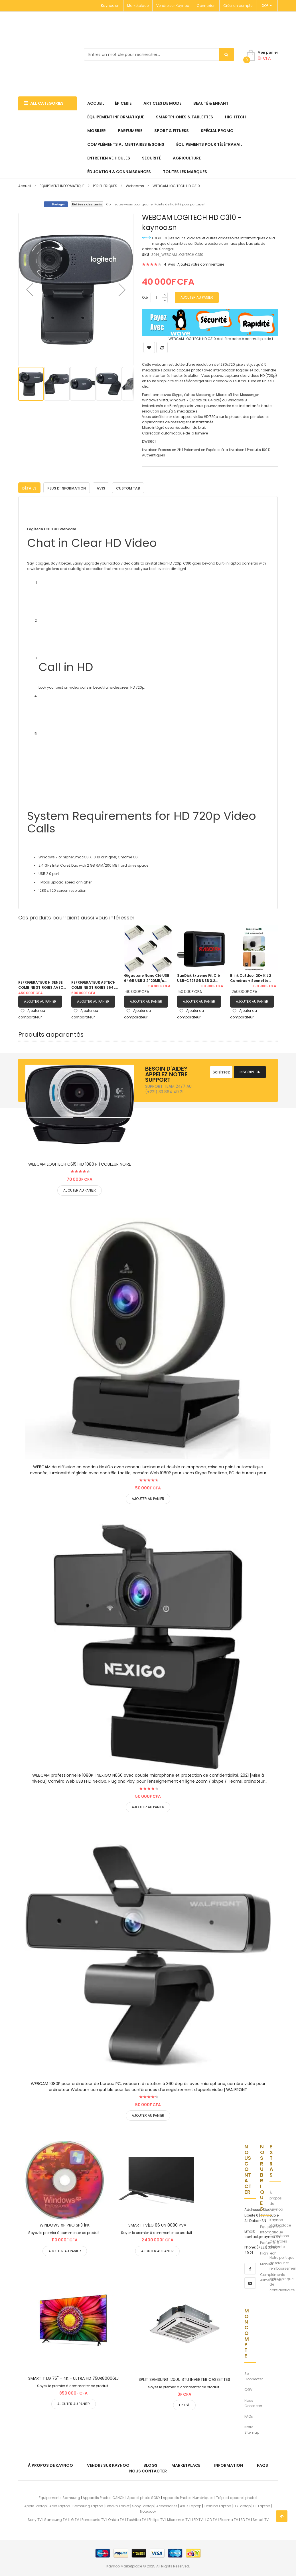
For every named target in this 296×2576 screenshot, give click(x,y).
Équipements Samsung (59, 2496)
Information (228, 2464)
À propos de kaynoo (50, 2464)
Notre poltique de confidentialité (282, 2283)
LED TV (197, 2518)
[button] (29, 289)
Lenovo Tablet (117, 2504)
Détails (29, 487)
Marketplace (138, 5)
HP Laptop (261, 2504)
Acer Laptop (59, 2504)
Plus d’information (66, 487)
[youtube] (250, 2281)
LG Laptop (242, 2504)
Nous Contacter (253, 2402)
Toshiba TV (136, 2518)
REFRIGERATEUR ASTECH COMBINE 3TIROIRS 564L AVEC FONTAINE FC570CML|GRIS (93, 984)
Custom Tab (128, 487)
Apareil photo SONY (143, 2496)
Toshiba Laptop (217, 2504)
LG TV (74, 2518)
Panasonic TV (94, 2518)
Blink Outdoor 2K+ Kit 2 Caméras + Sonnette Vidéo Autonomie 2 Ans (251, 977)
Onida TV (116, 2518)
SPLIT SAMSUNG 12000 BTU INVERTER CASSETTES (184, 2378)
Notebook (148, 2510)
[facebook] (250, 2267)
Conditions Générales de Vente (279, 2240)
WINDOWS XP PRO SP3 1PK (65, 2224)
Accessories (166, 2504)
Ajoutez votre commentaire (200, 264)
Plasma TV (229, 2518)
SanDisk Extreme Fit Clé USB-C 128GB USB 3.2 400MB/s (198, 977)
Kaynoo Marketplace (280, 2221)
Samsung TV (55, 2518)
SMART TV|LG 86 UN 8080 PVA (157, 2224)
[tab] (29, 486)
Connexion (206, 5)
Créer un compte (237, 5)
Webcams (135, 185)
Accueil (24, 185)
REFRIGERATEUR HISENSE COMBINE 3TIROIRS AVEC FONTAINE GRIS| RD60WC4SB (40, 984)
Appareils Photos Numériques (188, 2496)
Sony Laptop (143, 2504)
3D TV (245, 2518)
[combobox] (159, 54)
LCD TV (211, 2518)
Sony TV (35, 2518)
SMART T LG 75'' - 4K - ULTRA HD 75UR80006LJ (73, 2377)
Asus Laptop (190, 2504)
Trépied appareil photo (236, 2496)
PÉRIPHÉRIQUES (105, 185)
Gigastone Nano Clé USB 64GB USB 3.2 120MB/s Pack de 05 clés (146, 977)
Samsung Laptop (87, 2504)
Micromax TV (178, 2518)
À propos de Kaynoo (276, 2200)
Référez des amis (87, 204)
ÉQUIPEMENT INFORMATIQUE (62, 185)
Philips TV (157, 2518)
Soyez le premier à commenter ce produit (64, 2231)
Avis (101, 487)
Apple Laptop (35, 2504)
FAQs (248, 2415)
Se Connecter (253, 2375)
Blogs (150, 2464)
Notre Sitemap (251, 2428)
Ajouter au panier (40, 1000)
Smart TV (261, 2518)
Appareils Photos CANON (104, 2496)
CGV (248, 2388)
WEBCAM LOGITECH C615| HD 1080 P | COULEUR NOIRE (79, 1163)
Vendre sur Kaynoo (172, 5)
